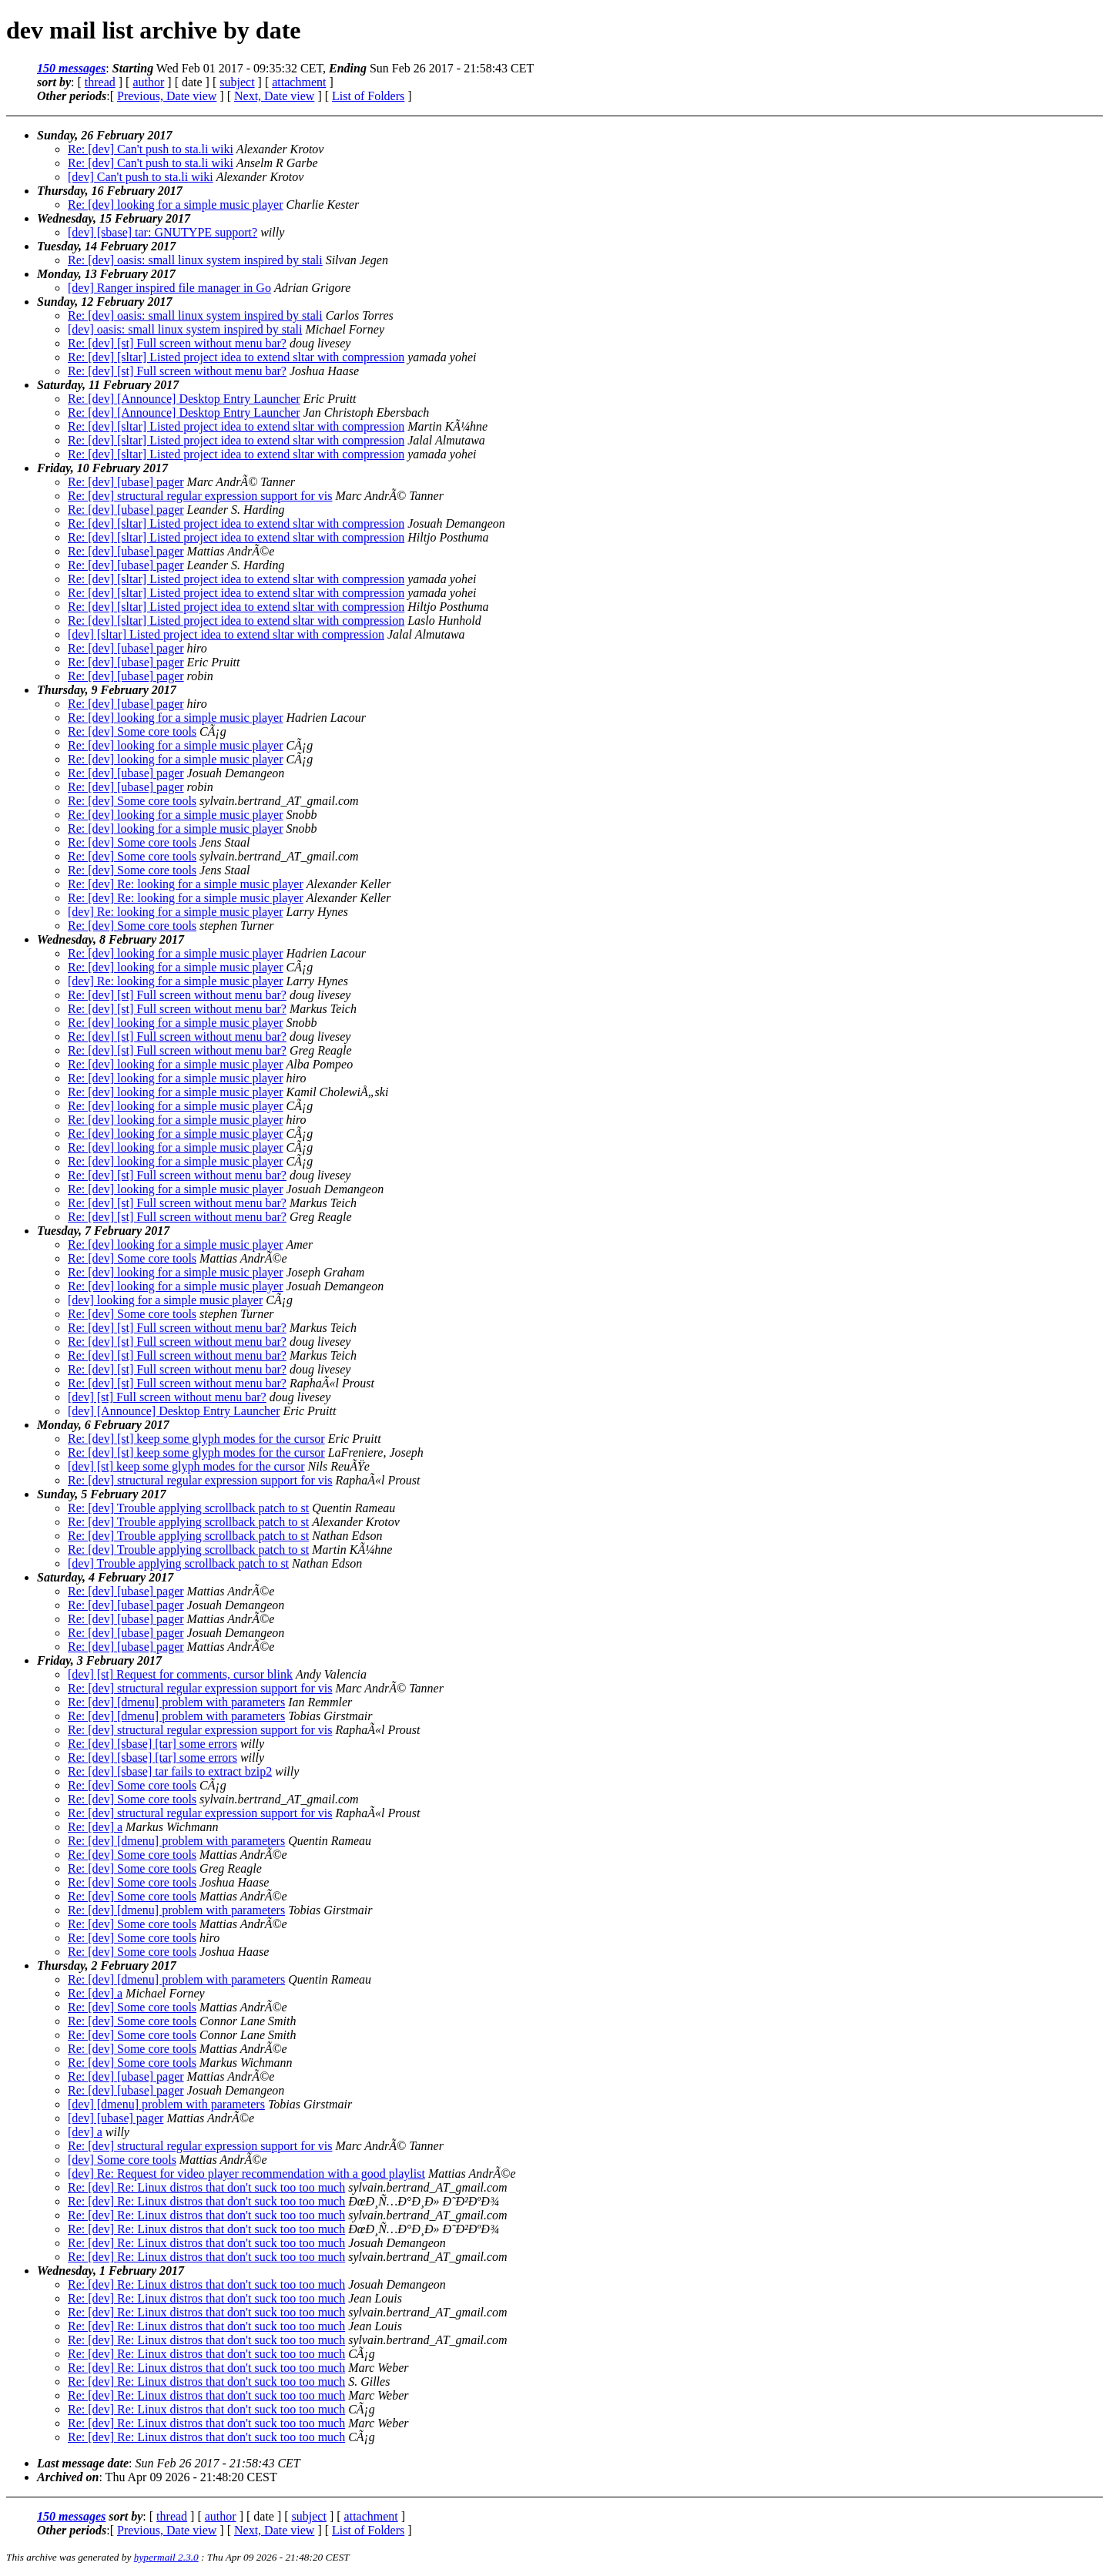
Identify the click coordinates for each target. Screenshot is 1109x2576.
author (148, 82)
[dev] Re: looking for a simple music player (175, 911)
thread (100, 82)
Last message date (83, 2463)
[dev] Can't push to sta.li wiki (140, 176)
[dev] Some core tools (122, 2159)
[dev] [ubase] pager (115, 2118)
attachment (299, 82)
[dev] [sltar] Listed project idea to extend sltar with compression (226, 634)
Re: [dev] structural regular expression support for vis (200, 495)
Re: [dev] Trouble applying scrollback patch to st (188, 1507)
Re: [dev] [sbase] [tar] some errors (152, 1743)
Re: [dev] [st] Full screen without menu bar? (177, 343)
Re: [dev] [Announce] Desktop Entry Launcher (184, 398)
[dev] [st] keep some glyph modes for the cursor (186, 1466)
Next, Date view (274, 95)
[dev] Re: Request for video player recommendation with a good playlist (246, 2173)
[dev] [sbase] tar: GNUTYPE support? (162, 232)
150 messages (71, 68)
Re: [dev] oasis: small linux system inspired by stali (195, 260)
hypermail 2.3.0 (166, 2557)
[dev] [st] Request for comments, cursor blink (180, 1674)
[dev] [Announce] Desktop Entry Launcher (174, 1410)
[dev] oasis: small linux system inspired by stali (185, 329)
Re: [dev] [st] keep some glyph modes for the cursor (196, 1438)
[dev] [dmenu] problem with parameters (166, 2104)
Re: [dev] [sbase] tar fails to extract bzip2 (170, 1771)
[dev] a (85, 2131)
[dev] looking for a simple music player (165, 1299)
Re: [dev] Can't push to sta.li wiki (150, 149)
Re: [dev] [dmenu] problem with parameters (176, 1702)
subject (236, 82)
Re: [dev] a (95, 1826)
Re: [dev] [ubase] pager (126, 481)
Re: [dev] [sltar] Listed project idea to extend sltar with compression (236, 357)
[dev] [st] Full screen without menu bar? (167, 1397)
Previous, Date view (166, 95)
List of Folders (368, 95)
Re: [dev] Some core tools (132, 731)
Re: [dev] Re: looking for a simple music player (185, 884)
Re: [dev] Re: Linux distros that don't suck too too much (206, 2187)
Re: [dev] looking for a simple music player (175, 204)
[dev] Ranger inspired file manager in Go (169, 287)
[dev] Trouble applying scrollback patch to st (178, 1563)
